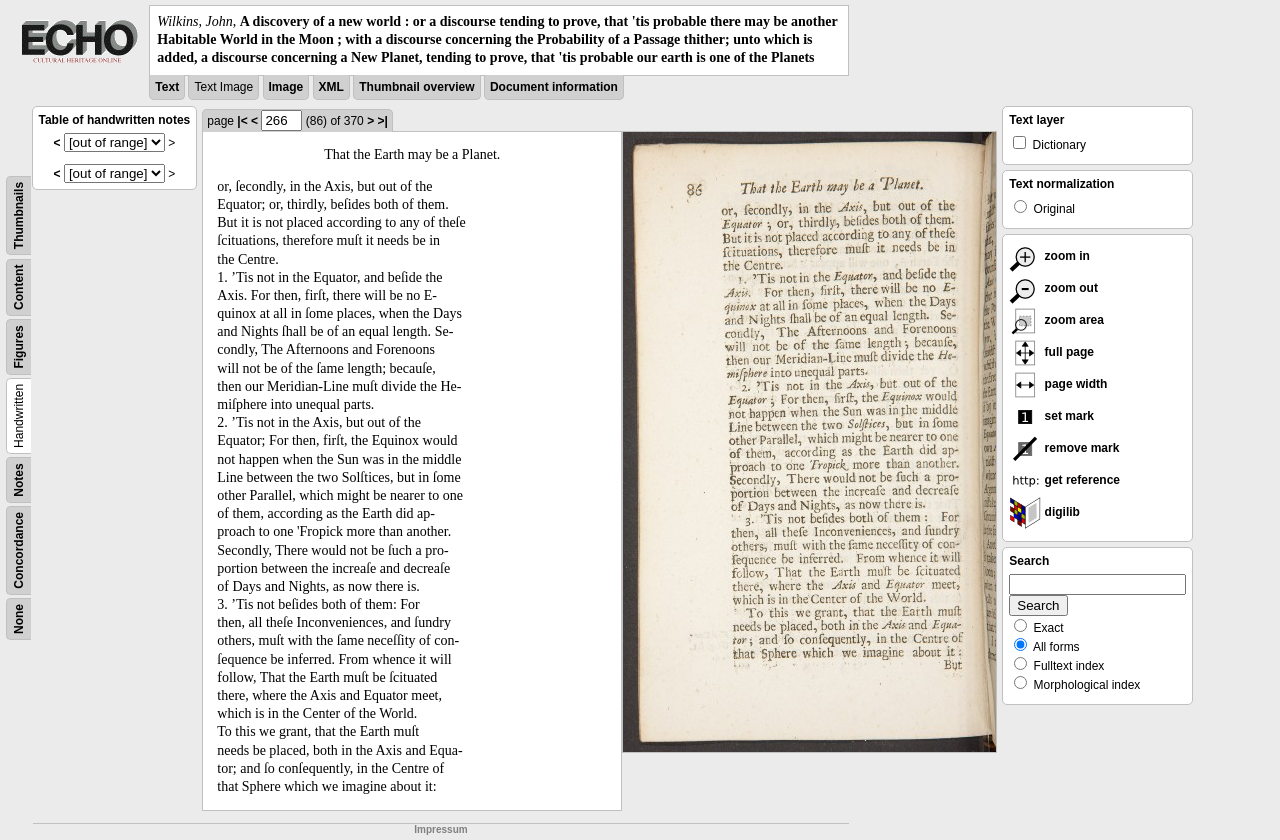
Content (19, 286)
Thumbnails (19, 214)
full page (1051, 352)
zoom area (1056, 320)
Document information (554, 87)
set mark (1051, 416)
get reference (1064, 480)
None (19, 619)
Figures (19, 346)
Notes (19, 479)
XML (331, 87)
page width (1058, 384)
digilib (1044, 512)
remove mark (1064, 448)
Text (167, 87)
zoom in (1049, 256)
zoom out (1053, 288)
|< (242, 121)
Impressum (440, 829)
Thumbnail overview (416, 87)
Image (286, 87)
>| (382, 121)
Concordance (19, 550)
